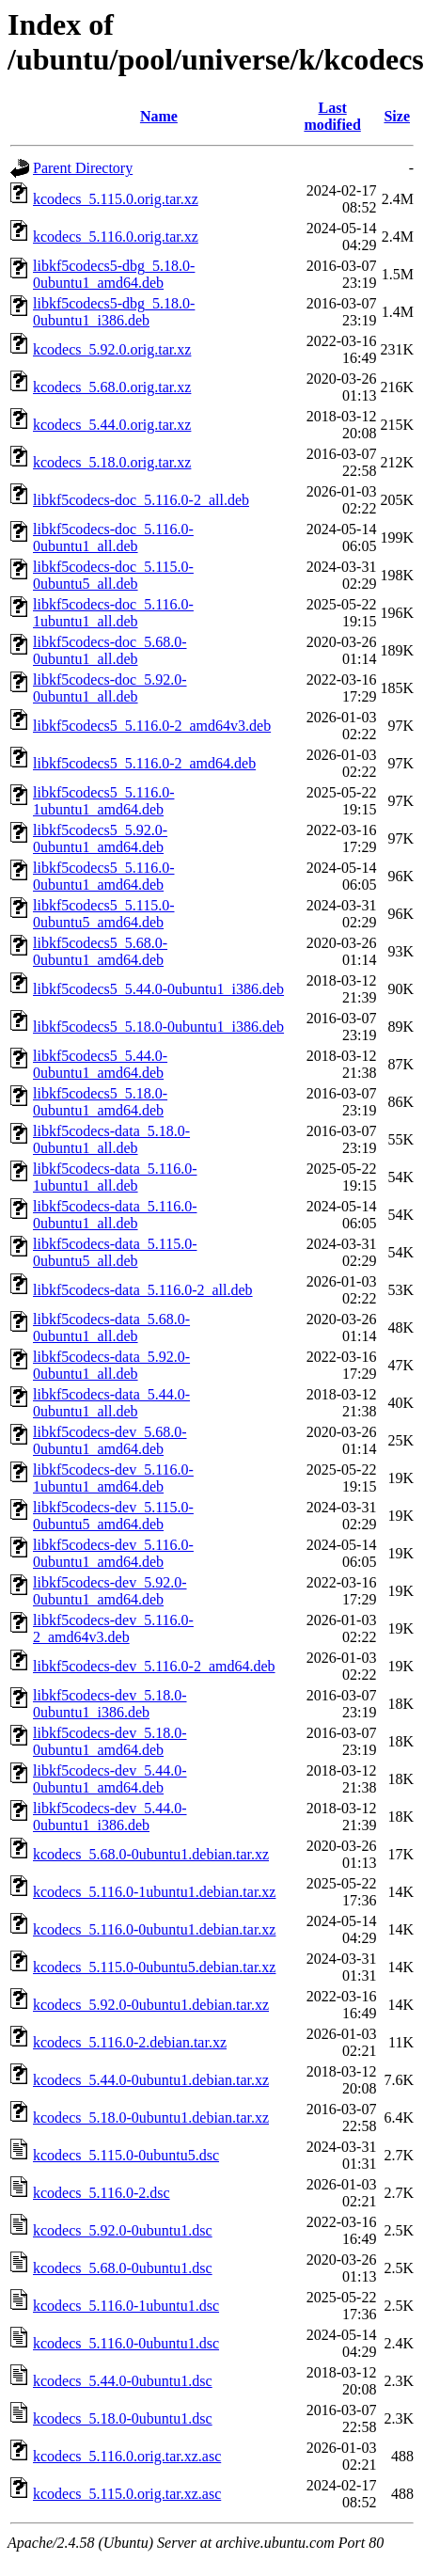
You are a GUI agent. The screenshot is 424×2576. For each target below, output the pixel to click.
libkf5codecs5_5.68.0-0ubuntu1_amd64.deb (100, 951)
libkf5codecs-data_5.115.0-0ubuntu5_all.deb (114, 1252)
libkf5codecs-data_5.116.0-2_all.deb (143, 1290)
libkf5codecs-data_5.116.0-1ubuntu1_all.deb (114, 1177)
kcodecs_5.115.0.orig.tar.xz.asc (127, 2494)
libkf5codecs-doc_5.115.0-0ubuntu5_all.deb (113, 575)
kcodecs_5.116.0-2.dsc (101, 2193)
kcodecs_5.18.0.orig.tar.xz (112, 462)
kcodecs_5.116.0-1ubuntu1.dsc (126, 2306)
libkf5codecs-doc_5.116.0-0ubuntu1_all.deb (113, 537)
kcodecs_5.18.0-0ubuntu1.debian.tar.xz (151, 2118)
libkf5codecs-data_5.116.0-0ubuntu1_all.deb (114, 1214)
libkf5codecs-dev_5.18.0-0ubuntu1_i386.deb (110, 1703)
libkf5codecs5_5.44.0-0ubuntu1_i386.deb (158, 989)
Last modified (332, 116)
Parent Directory (83, 168)
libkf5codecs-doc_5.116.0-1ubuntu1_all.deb (113, 612)
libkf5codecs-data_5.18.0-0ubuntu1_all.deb (111, 1139)
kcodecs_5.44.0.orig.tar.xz (112, 425)
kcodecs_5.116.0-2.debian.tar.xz (130, 2042)
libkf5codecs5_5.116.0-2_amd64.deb (144, 763)
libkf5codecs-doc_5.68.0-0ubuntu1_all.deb (110, 650)
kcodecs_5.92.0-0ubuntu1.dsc (122, 2230)
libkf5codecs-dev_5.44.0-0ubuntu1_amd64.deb (110, 1778)
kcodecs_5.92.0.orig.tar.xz (112, 349)
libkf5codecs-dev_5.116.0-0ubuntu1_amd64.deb (113, 1553)
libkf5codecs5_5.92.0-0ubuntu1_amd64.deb (100, 838)
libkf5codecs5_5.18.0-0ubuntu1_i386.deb (158, 1027)
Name (159, 116)
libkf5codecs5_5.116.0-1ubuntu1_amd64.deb (103, 800)
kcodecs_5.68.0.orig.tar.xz (112, 387)
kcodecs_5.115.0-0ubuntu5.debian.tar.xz (154, 1967)
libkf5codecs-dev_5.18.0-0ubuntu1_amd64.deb (110, 1741)
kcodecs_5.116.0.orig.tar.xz (115, 237)
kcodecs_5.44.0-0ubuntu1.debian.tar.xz (151, 2080)
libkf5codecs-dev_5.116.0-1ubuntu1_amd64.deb (113, 1478)
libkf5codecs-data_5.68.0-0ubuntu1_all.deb (111, 1327)
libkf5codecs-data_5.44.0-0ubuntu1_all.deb (111, 1402)
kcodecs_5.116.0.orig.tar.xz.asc (127, 2456)
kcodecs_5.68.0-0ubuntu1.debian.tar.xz (151, 1854)
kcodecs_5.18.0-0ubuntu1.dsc (122, 2418)
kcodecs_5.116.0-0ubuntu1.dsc (126, 2343)
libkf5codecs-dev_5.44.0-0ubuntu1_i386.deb (110, 1816)
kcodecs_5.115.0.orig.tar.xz (115, 199)
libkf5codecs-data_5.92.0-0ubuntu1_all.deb (111, 1365)
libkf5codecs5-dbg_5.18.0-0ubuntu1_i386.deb (114, 311)
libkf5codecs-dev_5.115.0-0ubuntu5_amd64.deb (113, 1515)
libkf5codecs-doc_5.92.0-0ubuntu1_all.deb (110, 688)
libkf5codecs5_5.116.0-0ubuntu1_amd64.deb (103, 876)
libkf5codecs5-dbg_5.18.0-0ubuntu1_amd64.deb (114, 274)
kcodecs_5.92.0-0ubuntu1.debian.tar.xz (151, 2005)
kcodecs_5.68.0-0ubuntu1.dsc (122, 2268)
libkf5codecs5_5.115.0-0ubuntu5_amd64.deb (103, 913)
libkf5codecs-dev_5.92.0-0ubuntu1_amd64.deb (110, 1590)
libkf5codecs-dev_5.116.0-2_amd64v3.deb (113, 1628)
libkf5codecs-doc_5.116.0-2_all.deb (141, 500)
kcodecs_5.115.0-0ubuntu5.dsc (126, 2155)
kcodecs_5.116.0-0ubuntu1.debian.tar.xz (154, 1929)
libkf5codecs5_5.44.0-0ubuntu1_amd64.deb (100, 1064)
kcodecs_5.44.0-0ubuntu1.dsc (122, 2381)
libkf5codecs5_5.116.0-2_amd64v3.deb (152, 726)
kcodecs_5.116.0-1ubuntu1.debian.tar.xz (154, 1892)
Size (397, 116)
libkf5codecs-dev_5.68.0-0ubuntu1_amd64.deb (110, 1440)
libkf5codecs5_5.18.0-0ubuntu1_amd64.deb (100, 1101)
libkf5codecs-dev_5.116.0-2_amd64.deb (154, 1666)
